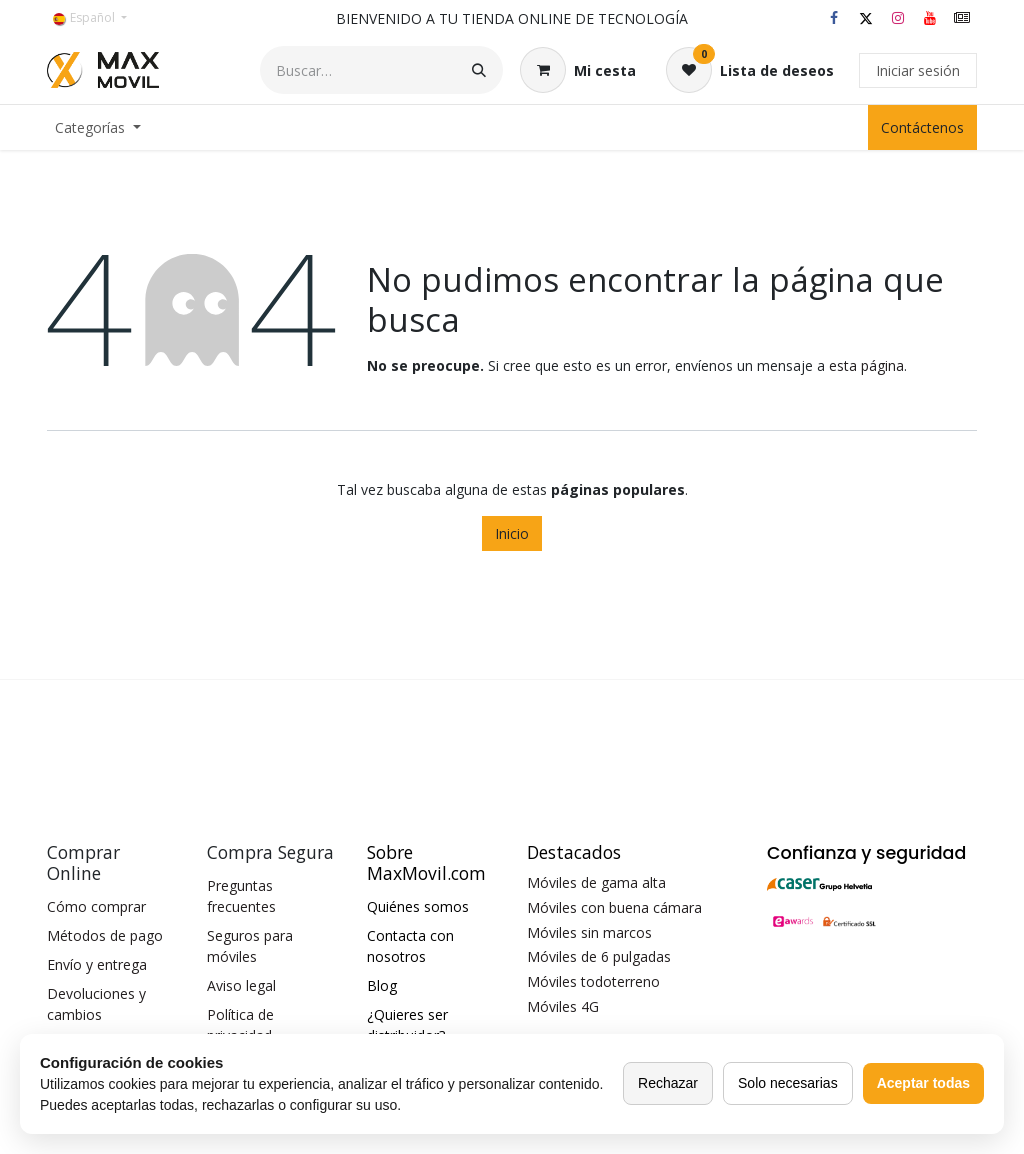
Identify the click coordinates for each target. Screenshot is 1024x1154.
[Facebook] (834, 18)
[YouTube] (930, 18)
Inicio (512, 533)
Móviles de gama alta (596, 882)
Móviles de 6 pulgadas (599, 956)
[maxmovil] (962, 18)
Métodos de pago (105, 935)
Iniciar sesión (918, 70)
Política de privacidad (240, 1025)
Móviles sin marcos (589, 932)
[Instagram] (898, 18)
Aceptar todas (923, 1083)
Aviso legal (241, 985)
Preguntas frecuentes (241, 896)
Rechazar (668, 1083)
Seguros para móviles (250, 946)
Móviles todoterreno (593, 981)
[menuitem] (98, 127)
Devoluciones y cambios (96, 1004)
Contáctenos (922, 127)
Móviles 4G (563, 1006)
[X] (866, 18)
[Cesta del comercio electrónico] (578, 70)
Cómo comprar (96, 906)
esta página (866, 365)
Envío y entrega (97, 964)
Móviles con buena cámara (614, 907)
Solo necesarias (788, 1083)
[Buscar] (479, 70)
